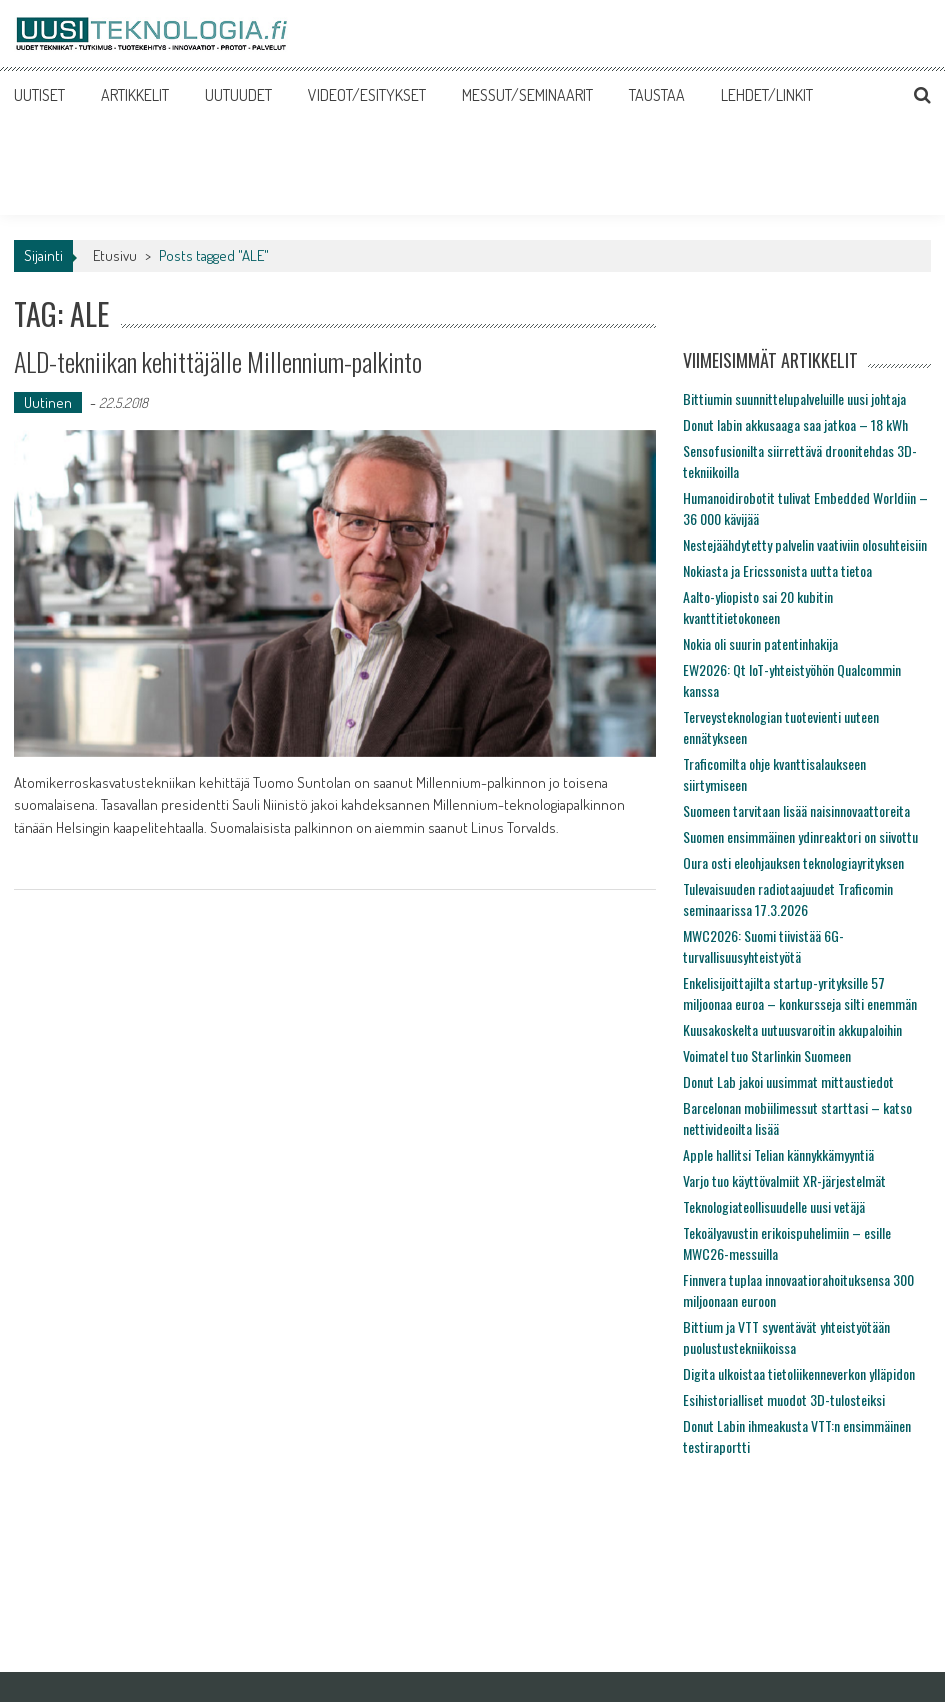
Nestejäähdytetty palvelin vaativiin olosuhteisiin (805, 544)
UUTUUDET (238, 95)
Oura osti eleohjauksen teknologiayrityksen (793, 862)
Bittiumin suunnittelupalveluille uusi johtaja (794, 398)
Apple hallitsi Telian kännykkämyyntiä (778, 1154)
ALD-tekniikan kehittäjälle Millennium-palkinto (218, 361)
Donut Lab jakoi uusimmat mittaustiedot (788, 1081)
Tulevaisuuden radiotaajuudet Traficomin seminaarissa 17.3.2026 (788, 899)
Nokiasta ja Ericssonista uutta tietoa (777, 570)
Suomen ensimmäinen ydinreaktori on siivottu (800, 836)
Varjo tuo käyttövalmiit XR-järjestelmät (784, 1180)
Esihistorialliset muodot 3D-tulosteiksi (784, 1399)
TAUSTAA (657, 95)
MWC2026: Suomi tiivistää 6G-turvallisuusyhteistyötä (763, 946)
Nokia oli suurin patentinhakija (760, 643)
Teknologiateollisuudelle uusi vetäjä (774, 1206)
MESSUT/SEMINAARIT (527, 95)
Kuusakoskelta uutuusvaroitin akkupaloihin (792, 1029)
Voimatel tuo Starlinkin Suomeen (767, 1055)
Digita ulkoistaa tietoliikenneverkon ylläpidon (799, 1373)
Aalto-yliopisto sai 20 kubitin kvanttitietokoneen (758, 607)
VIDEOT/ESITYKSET (367, 95)
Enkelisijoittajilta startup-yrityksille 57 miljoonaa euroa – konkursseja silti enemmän (800, 993)
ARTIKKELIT (135, 95)
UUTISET (39, 95)
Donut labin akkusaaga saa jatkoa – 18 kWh (795, 424)
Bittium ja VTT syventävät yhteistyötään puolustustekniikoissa (786, 1337)
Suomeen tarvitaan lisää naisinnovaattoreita (796, 810)
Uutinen (48, 402)
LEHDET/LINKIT (767, 95)
